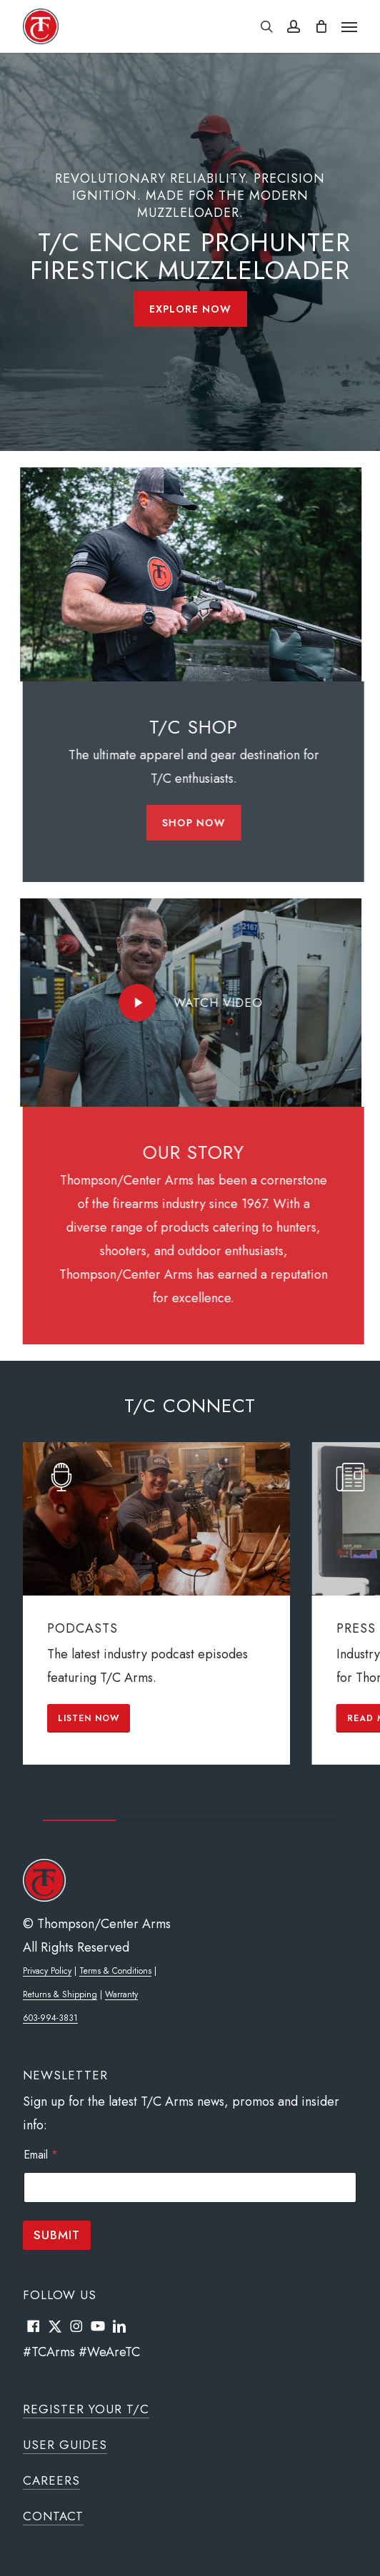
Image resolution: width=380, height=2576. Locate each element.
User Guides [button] (65, 2444)
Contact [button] (53, 2516)
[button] (349, 26)
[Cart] (320, 26)
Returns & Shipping (60, 1994)
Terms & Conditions (115, 1970)
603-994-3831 (50, 2018)
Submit (57, 2234)
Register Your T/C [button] (86, 2409)
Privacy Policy (47, 1970)
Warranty (121, 1994)
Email (41, 2154)
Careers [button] (51, 2480)
